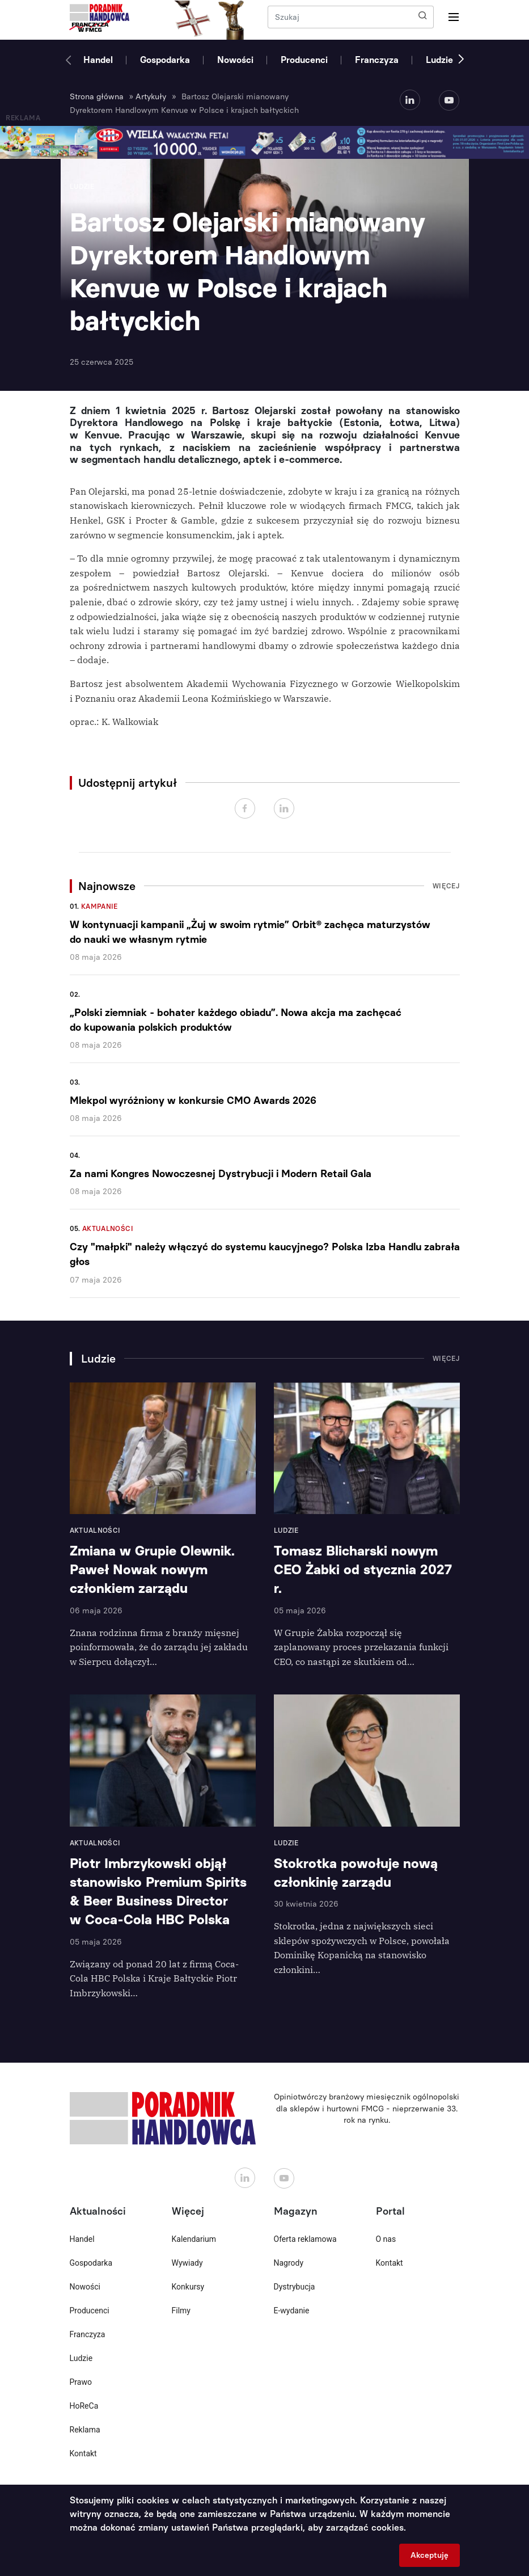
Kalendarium (194, 2239)
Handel (98, 59)
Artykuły (151, 97)
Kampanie (99, 906)
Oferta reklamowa (305, 2239)
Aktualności (107, 1229)
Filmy (181, 2310)
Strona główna (97, 97)
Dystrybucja (294, 2286)
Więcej (446, 886)
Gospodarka (165, 59)
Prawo (81, 2382)
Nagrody (289, 2262)
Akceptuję (429, 2555)
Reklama (85, 2429)
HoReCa (84, 2405)
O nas (386, 2239)
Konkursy (188, 2286)
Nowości (235, 59)
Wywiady (187, 2262)
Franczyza (377, 59)
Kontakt (83, 2453)
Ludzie (439, 59)
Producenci (304, 59)
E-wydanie (292, 2310)
